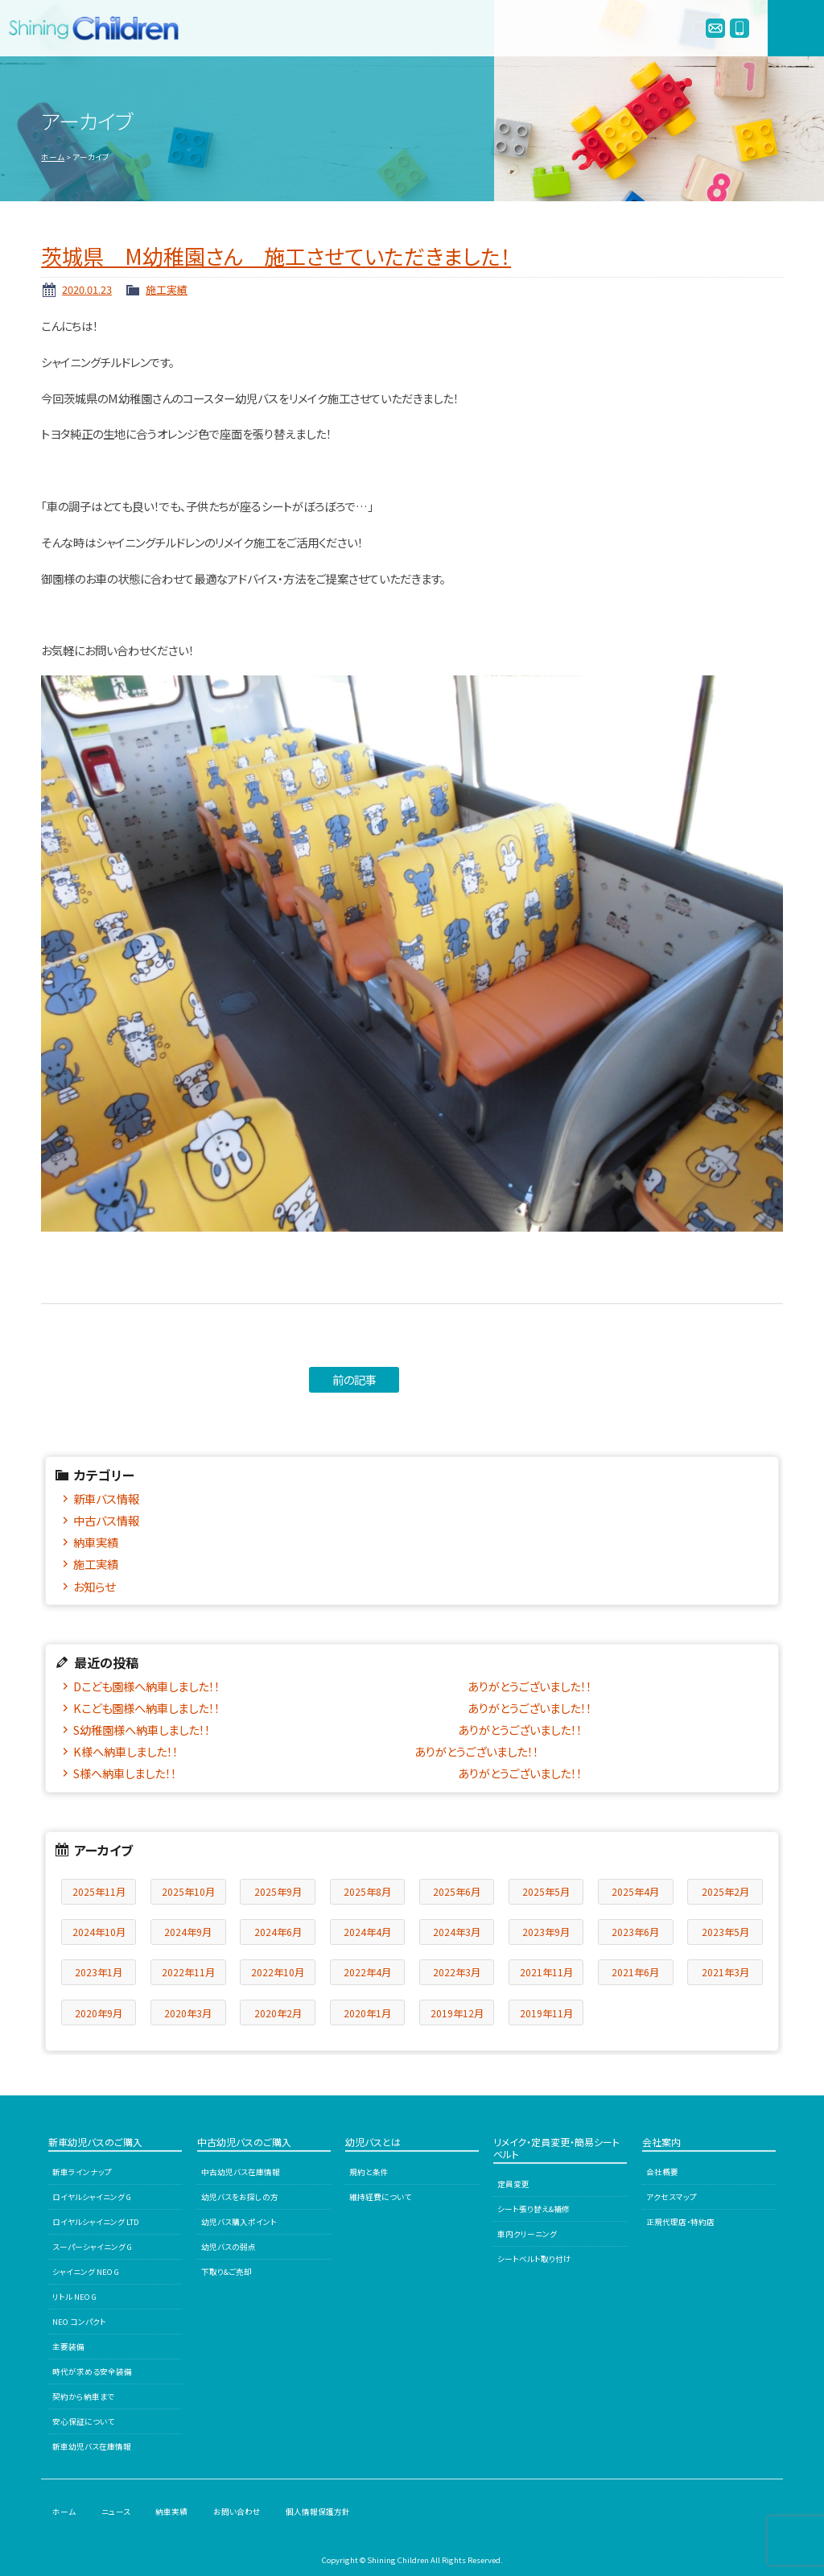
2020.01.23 (87, 289)
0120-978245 (739, 28)
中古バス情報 (106, 1520)
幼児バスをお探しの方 (239, 2196)
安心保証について (83, 2421)
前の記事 (354, 1379)
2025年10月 (188, 1891)
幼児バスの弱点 (228, 2246)
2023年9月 (546, 1931)
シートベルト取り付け (534, 2258)
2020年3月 (188, 2013)
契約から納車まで (83, 2396)
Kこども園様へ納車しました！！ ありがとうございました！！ (332, 1707)
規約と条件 (369, 2172)
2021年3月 (725, 1972)
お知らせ (94, 1586)
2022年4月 (367, 1972)
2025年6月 (456, 1891)
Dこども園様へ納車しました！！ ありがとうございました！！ (332, 1686)
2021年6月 (635, 1972)
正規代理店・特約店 (680, 2221)
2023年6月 (635, 1931)
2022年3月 (456, 1972)
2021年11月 (546, 1972)
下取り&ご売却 (226, 2271)
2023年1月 (98, 1972)
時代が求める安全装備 (92, 2371)
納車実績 (95, 1542)
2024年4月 (367, 1931)
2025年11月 (99, 1891)
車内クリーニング (527, 2234)
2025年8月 (367, 1891)
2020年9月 (98, 2013)
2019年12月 (457, 2013)
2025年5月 (546, 1891)
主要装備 (68, 2346)
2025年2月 (725, 1891)
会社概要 (662, 2172)
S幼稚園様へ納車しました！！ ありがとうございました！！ (327, 1729)
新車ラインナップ (82, 2172)
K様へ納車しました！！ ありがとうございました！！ (305, 1751)
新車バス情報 (106, 1498)
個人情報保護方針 (318, 2511)
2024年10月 (99, 1931)
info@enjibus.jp (715, 28)
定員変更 (513, 2184)
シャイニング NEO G (85, 2271)
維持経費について (380, 2196)
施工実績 (166, 289)
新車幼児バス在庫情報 (91, 2446)
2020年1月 (367, 2013)
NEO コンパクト (79, 2321)
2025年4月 (635, 1891)
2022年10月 (277, 1972)
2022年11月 (188, 1972)
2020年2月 (278, 2013)
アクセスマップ (671, 2196)
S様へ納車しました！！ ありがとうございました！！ (327, 1773)
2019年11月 (546, 2013)
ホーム (52, 157)
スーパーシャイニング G (92, 2246)
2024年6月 (278, 1931)
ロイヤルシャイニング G (91, 2196)
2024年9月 (188, 1931)
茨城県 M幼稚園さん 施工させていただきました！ (276, 255)
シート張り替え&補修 (533, 2209)
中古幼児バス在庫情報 (240, 2172)
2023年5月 (725, 1931)
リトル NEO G (74, 2296)
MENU (796, 28)
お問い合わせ (237, 2511)
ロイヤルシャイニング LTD (95, 2221)
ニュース (115, 2511)
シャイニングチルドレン (100, 28)
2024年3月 (456, 1931)
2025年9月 (278, 1891)
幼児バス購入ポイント (239, 2221)
